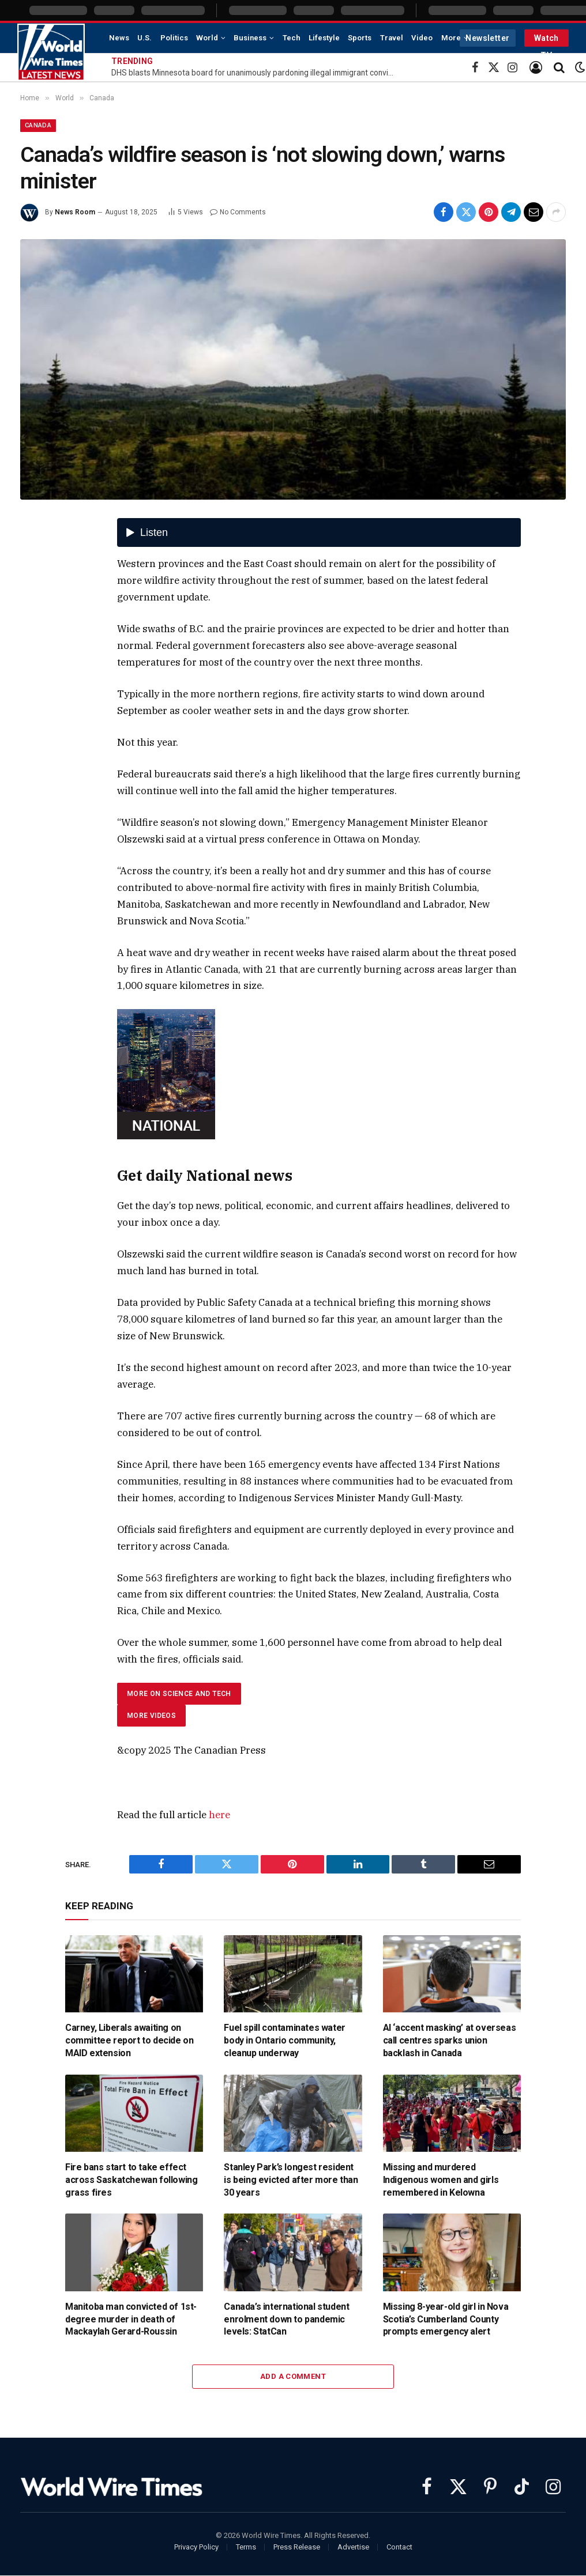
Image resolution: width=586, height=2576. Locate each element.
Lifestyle (324, 37)
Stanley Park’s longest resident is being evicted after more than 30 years (291, 2180)
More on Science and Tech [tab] (179, 1694)
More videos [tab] (151, 1716)
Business (250, 37)
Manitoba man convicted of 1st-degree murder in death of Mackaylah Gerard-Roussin (131, 2319)
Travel (391, 37)
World (207, 37)
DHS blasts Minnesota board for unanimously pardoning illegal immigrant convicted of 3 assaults (255, 72)
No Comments (238, 212)
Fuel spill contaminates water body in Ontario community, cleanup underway (284, 2040)
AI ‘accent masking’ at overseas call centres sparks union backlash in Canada (449, 2040)
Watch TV (546, 40)
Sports (359, 37)
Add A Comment (293, 2376)
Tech (291, 37)
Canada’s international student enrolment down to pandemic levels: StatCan (286, 2319)
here (219, 1814)
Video (422, 37)
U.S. (144, 37)
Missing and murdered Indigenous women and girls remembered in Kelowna (441, 2180)
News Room (75, 212)
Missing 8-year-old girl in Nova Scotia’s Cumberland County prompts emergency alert (446, 2319)
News (119, 37)
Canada (38, 125)
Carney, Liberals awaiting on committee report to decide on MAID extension (129, 2040)
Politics (174, 37)
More (451, 37)
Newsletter (487, 38)
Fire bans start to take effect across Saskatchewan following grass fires (131, 2180)
